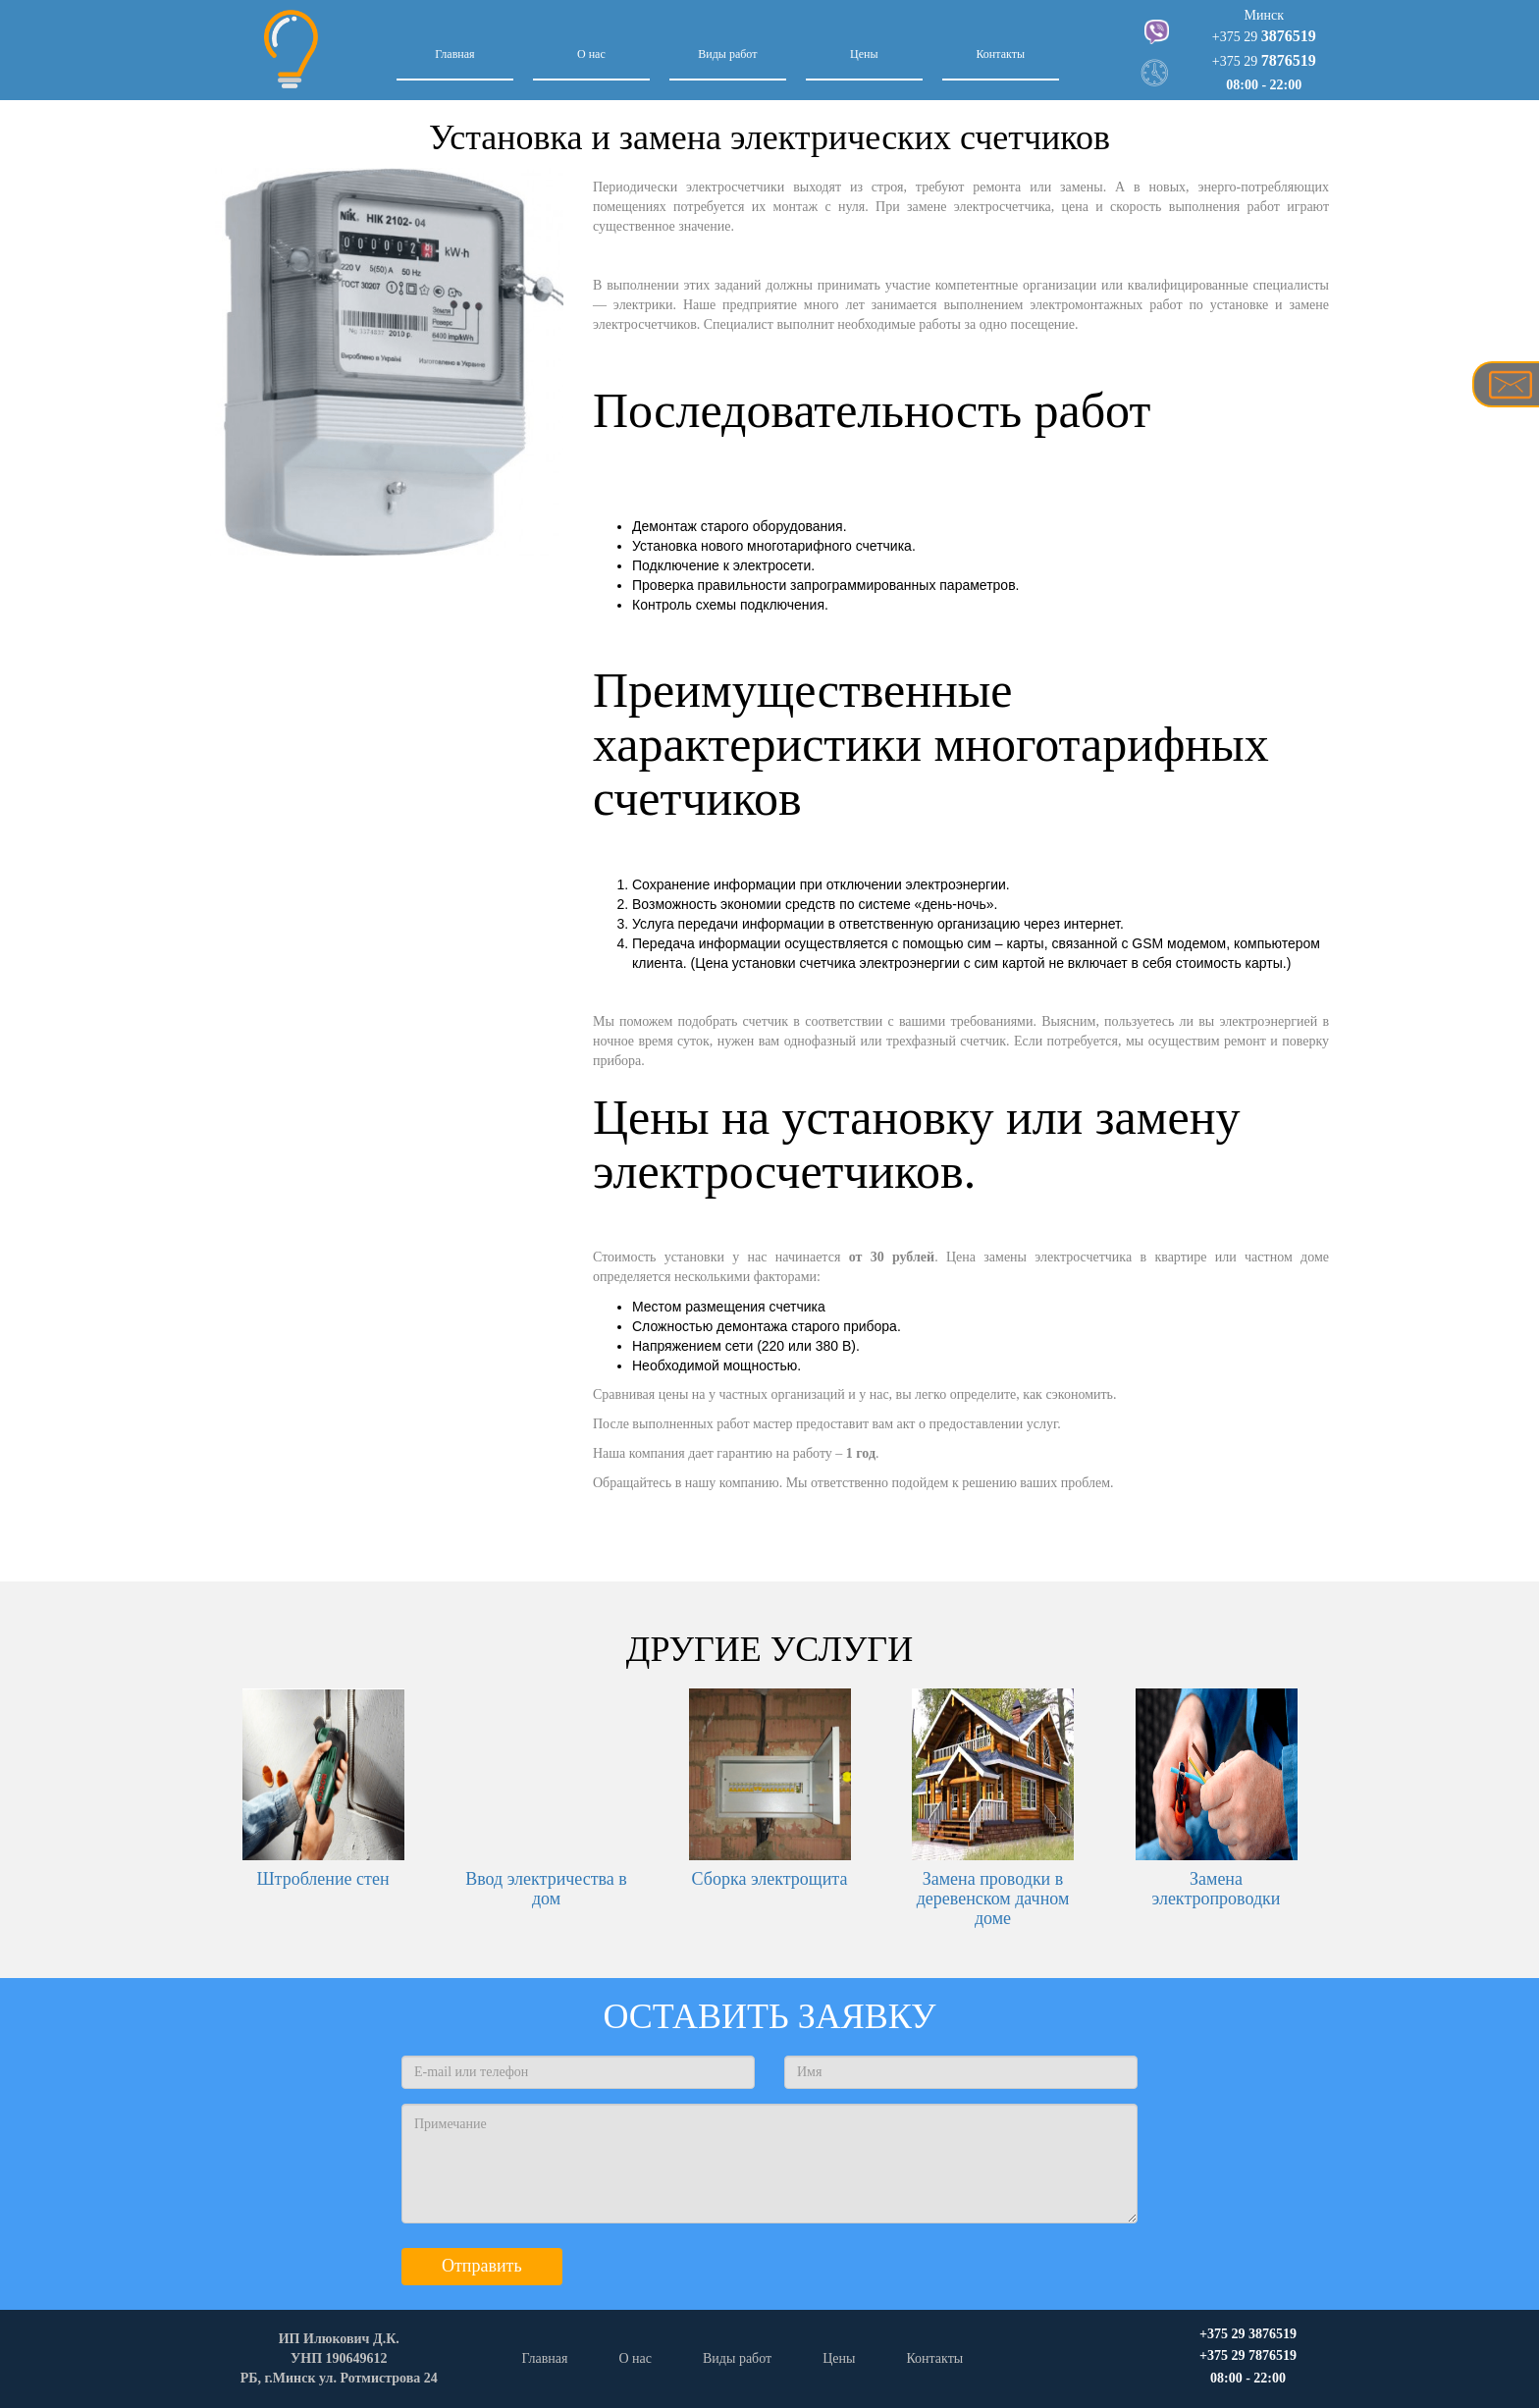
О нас (591, 54)
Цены (863, 54)
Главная (454, 54)
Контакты (1000, 54)
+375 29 (1264, 36)
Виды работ (727, 54)
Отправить (482, 2265)
